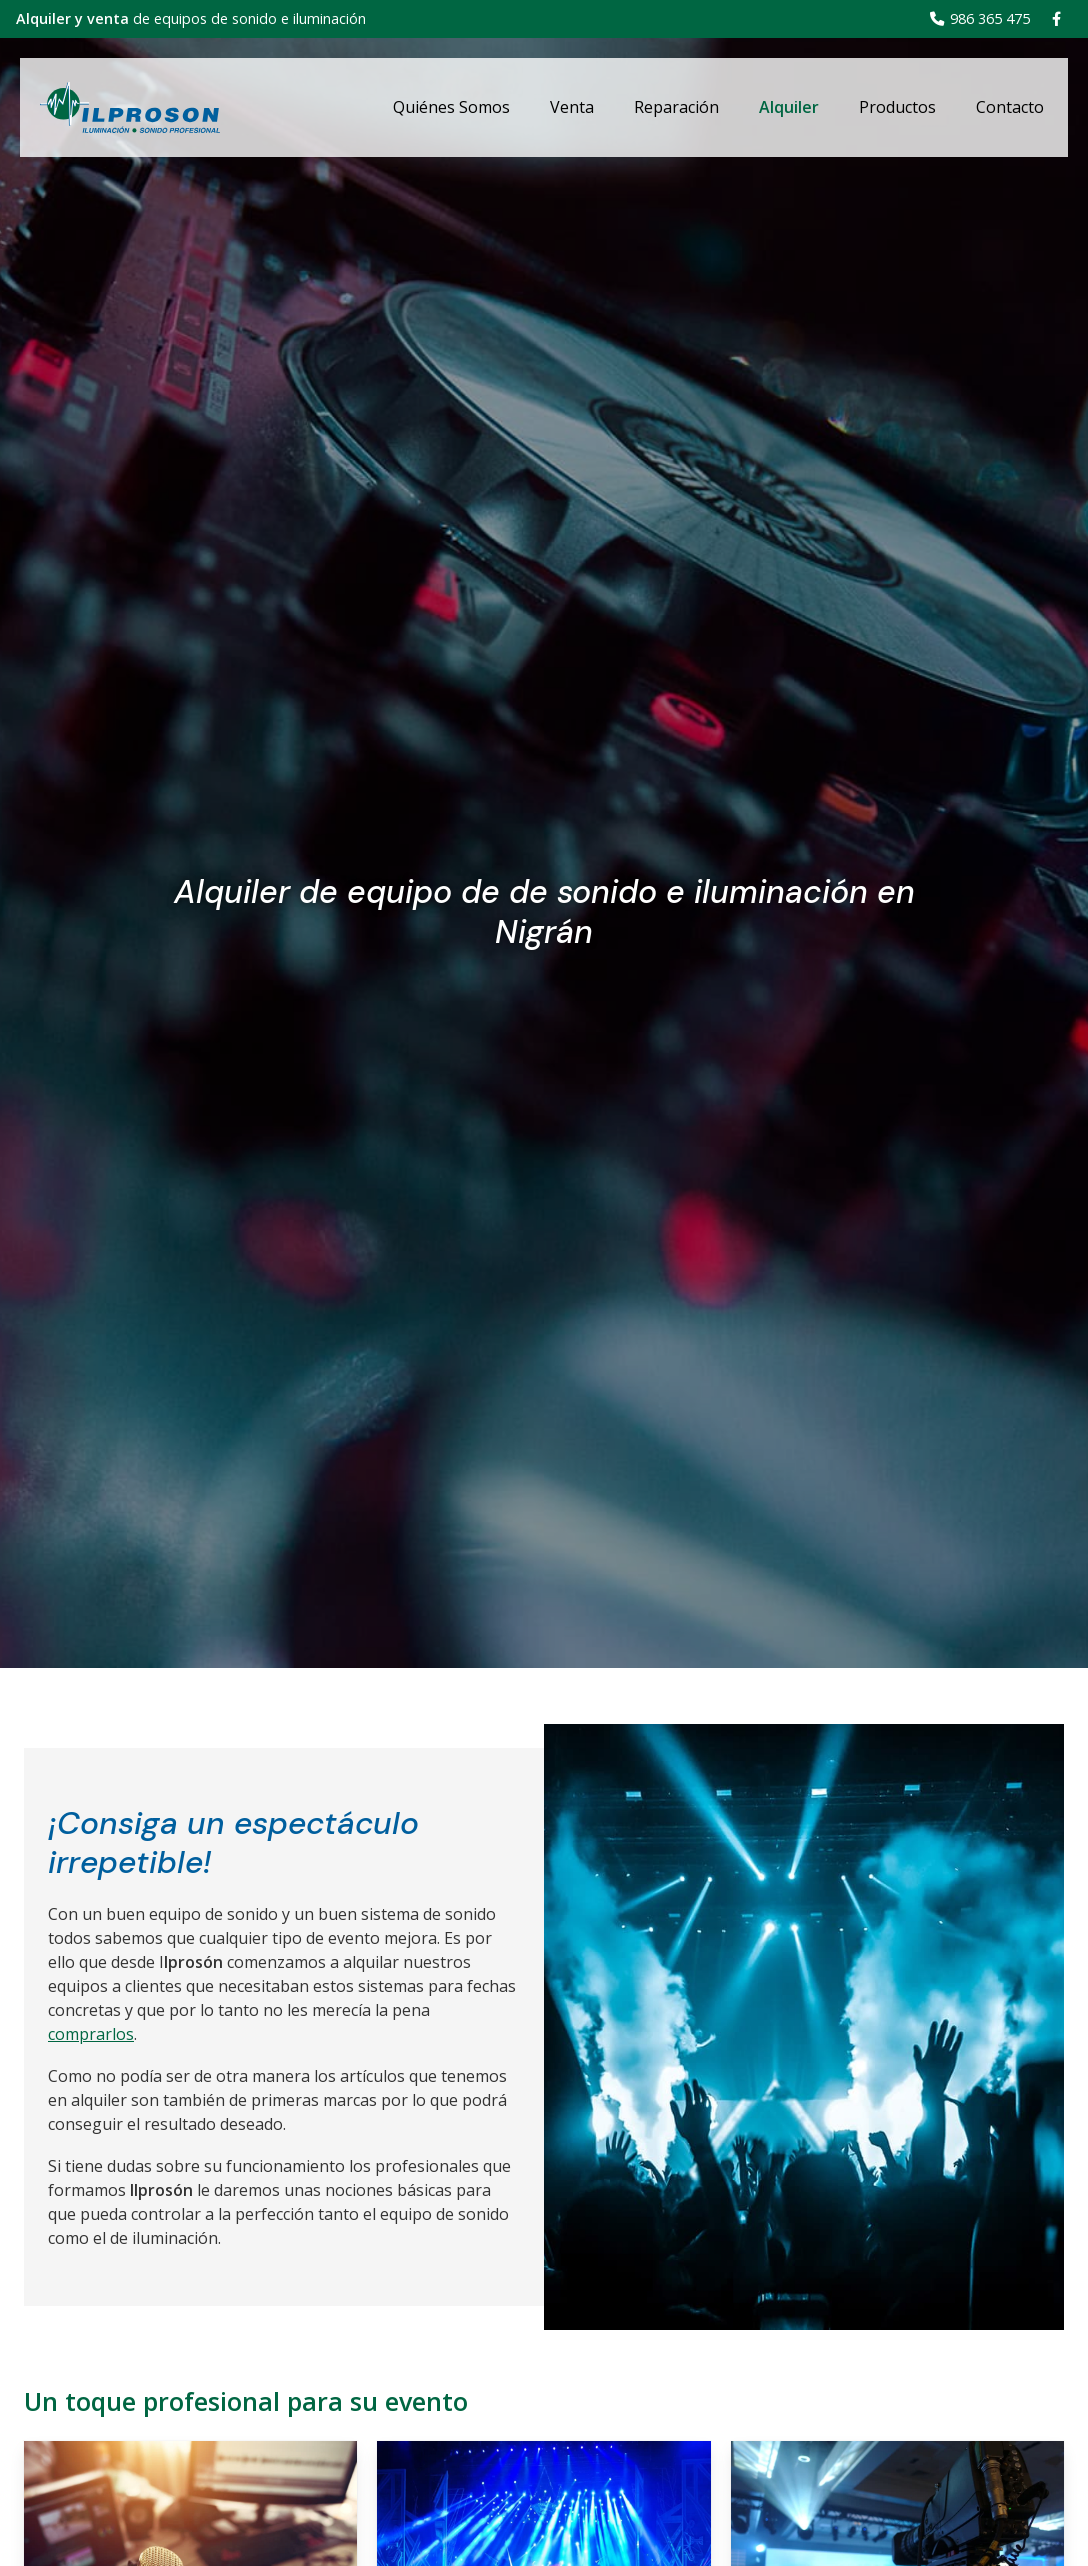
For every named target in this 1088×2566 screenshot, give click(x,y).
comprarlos (91, 2034)
